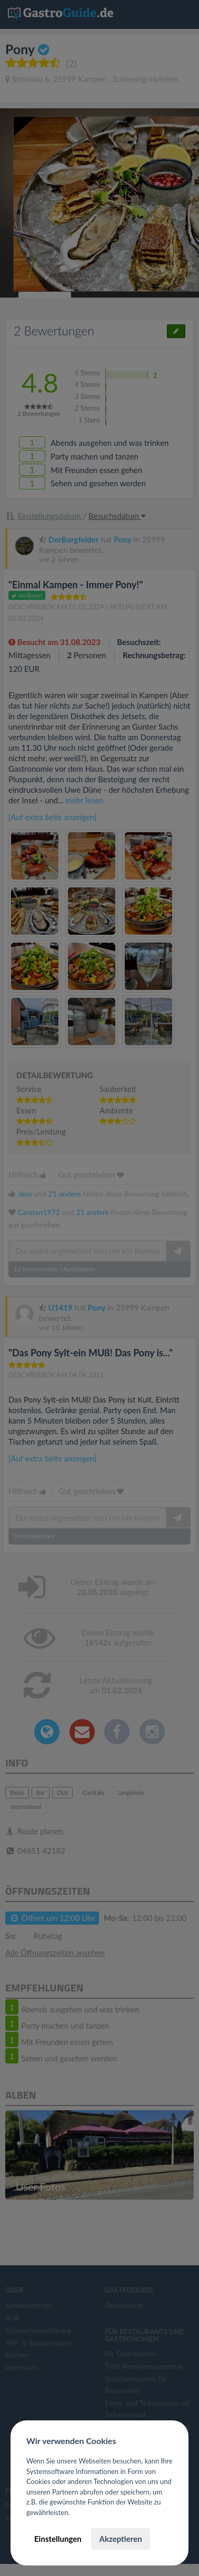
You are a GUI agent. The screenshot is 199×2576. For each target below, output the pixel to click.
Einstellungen (58, 2538)
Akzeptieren (120, 2538)
